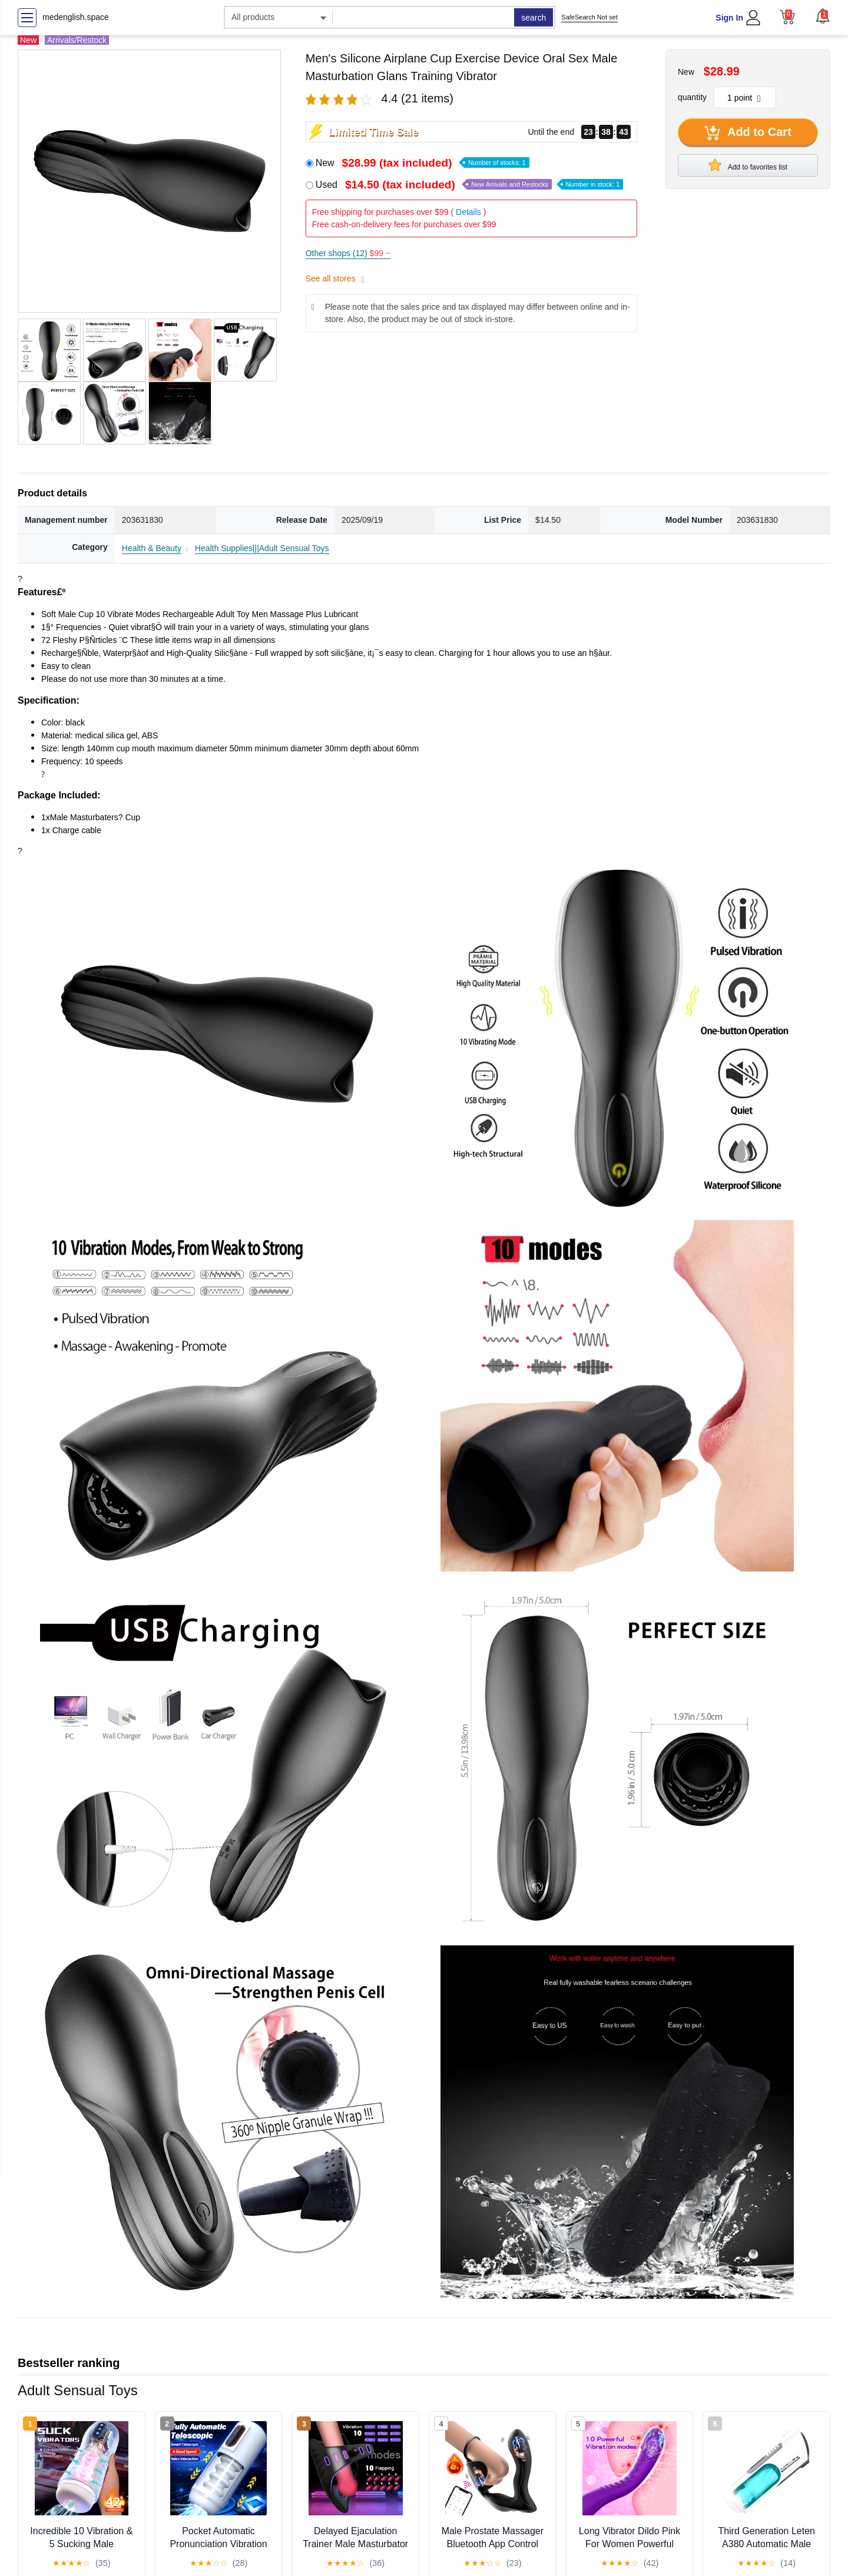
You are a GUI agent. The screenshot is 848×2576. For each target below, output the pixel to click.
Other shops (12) (348, 253)
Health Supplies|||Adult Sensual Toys (262, 548)
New (422, 163)
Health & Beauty (151, 548)
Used (470, 184)
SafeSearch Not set (589, 17)
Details (468, 212)
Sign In (729, 17)
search (533, 17)
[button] (822, 16)
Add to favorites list (747, 164)
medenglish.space (75, 17)
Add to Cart (747, 133)
